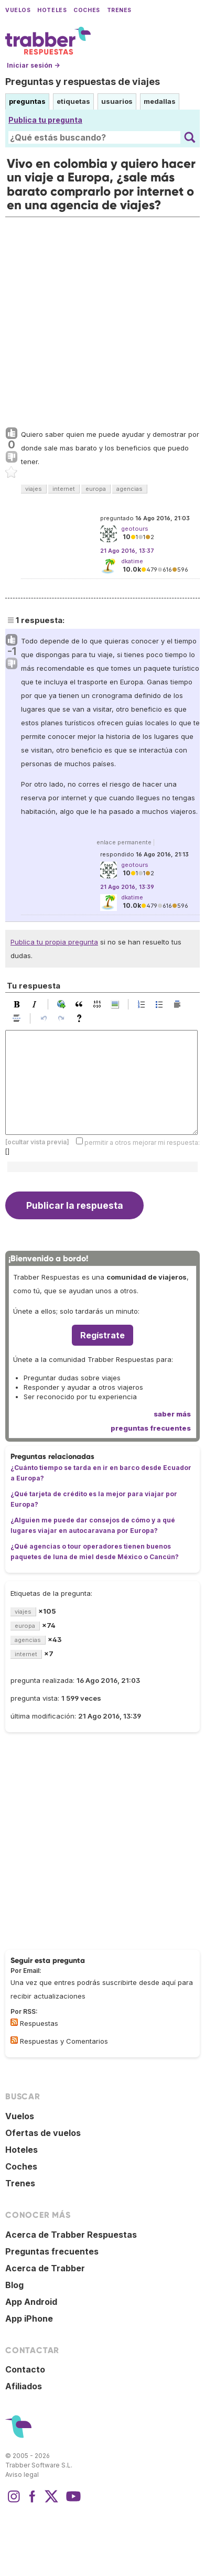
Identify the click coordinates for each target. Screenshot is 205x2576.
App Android (31, 2301)
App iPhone (29, 2318)
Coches (86, 10)
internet (63, 488)
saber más (172, 1414)
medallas (160, 101)
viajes (33, 488)
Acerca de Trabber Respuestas (71, 2234)
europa (95, 488)
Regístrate (102, 1335)
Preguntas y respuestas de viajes (82, 81)
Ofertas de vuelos (43, 2133)
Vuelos (17, 10)
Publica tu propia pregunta (54, 942)
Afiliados (23, 2386)
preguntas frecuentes (151, 1428)
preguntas (27, 101)
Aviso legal (22, 2474)
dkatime (132, 561)
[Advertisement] (102, 319)
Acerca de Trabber (45, 2268)
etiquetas (73, 101)
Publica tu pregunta (45, 119)
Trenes (119, 10)
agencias (129, 488)
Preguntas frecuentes (52, 2251)
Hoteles (52, 10)
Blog (14, 2285)
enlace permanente (124, 842)
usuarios (117, 101)
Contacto (25, 2369)
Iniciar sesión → (33, 65)
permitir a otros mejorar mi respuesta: (142, 1142)
